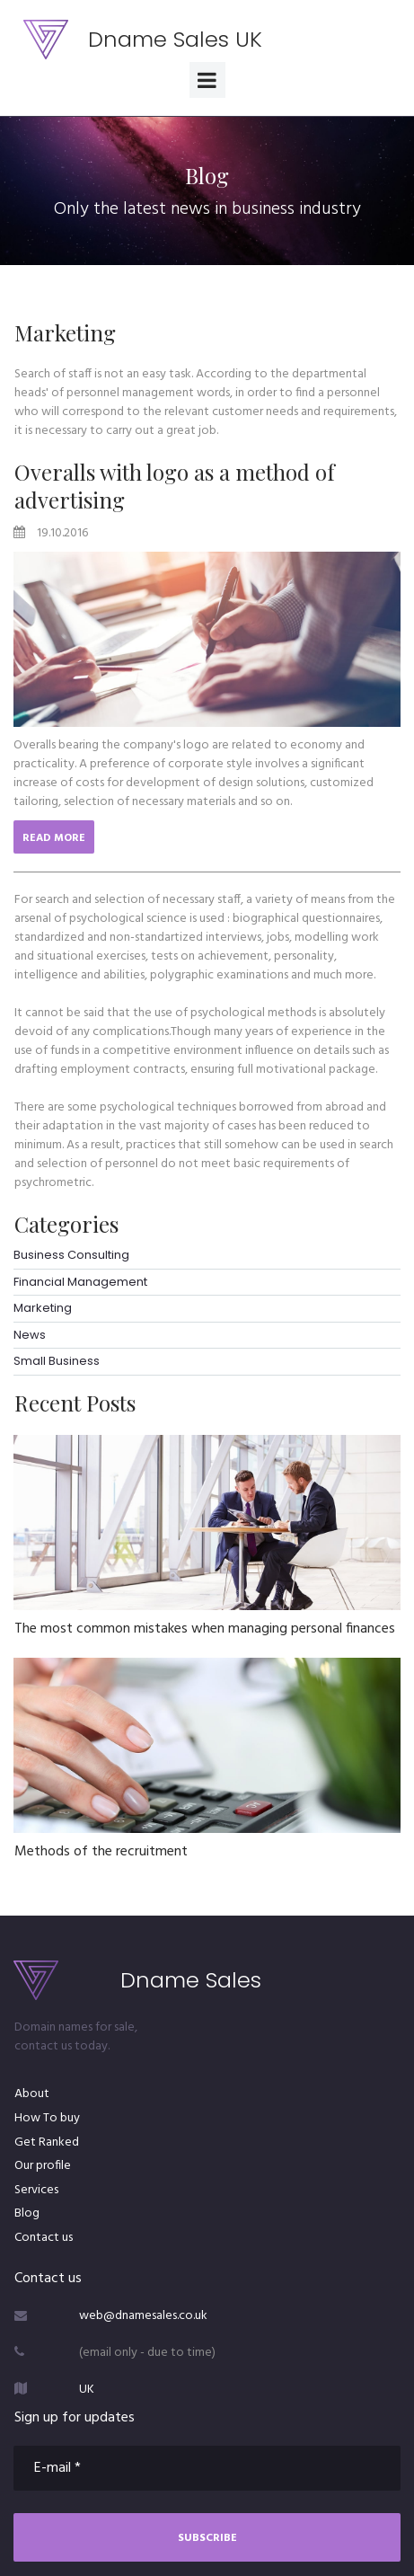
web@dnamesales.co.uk (143, 2316)
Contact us (43, 2237)
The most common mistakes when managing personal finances (204, 1629)
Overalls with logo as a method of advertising (174, 485)
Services (36, 2190)
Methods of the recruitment (101, 1851)
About (31, 2094)
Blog (27, 2213)
